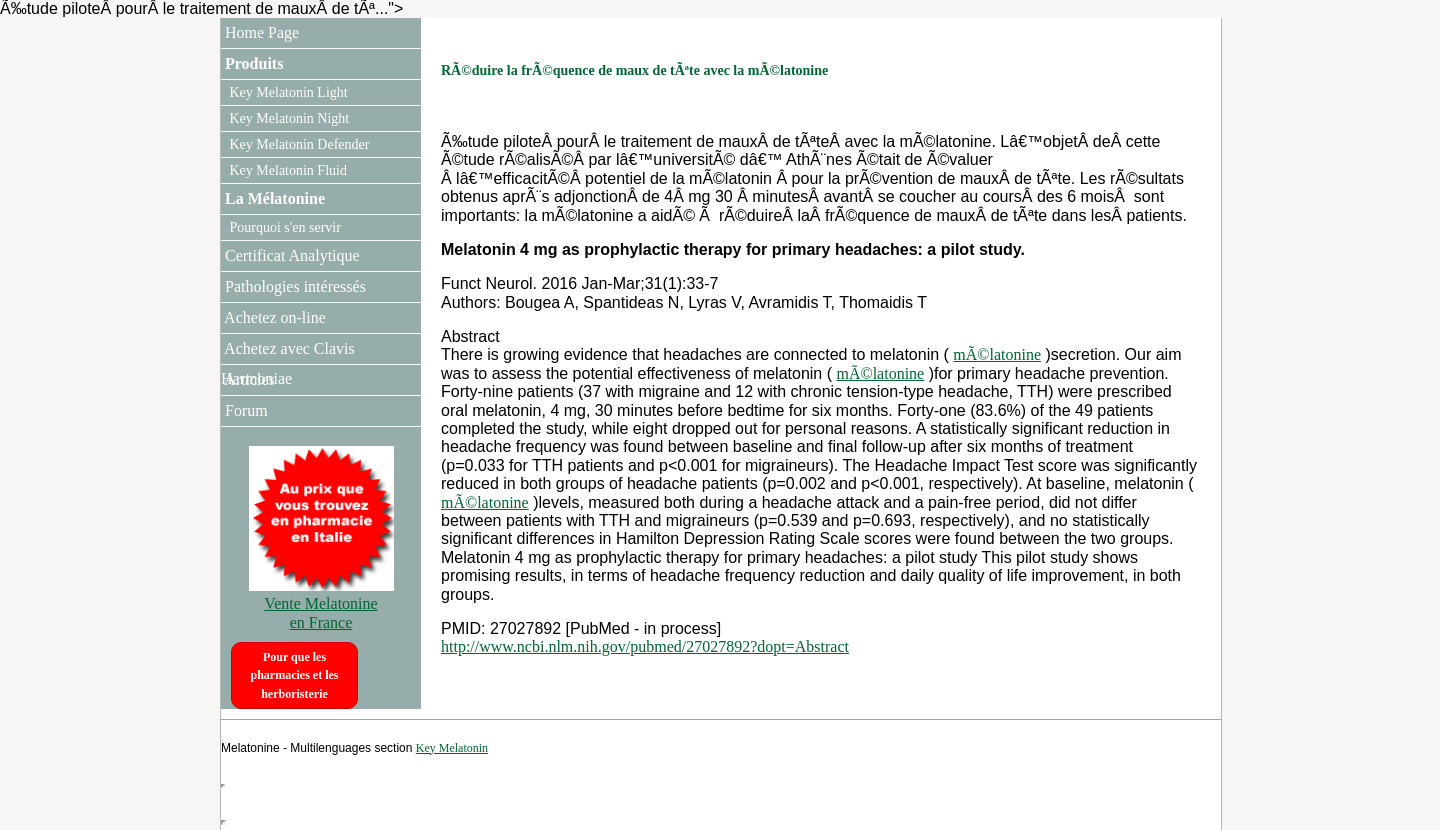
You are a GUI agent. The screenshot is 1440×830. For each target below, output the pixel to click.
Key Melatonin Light (287, 92)
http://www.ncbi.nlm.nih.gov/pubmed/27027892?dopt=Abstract (645, 646)
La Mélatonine (273, 198)
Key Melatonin (452, 748)
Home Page (260, 32)
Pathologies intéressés (293, 286)
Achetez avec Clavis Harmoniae (288, 363)
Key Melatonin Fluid (286, 170)
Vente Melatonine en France (321, 604)
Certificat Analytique (290, 255)
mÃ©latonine (997, 354)
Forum (244, 410)
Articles (248, 379)
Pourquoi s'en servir (283, 227)
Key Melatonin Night (287, 118)
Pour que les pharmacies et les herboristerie (295, 675)
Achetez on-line (273, 317)
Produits (252, 63)
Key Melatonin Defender (297, 144)
